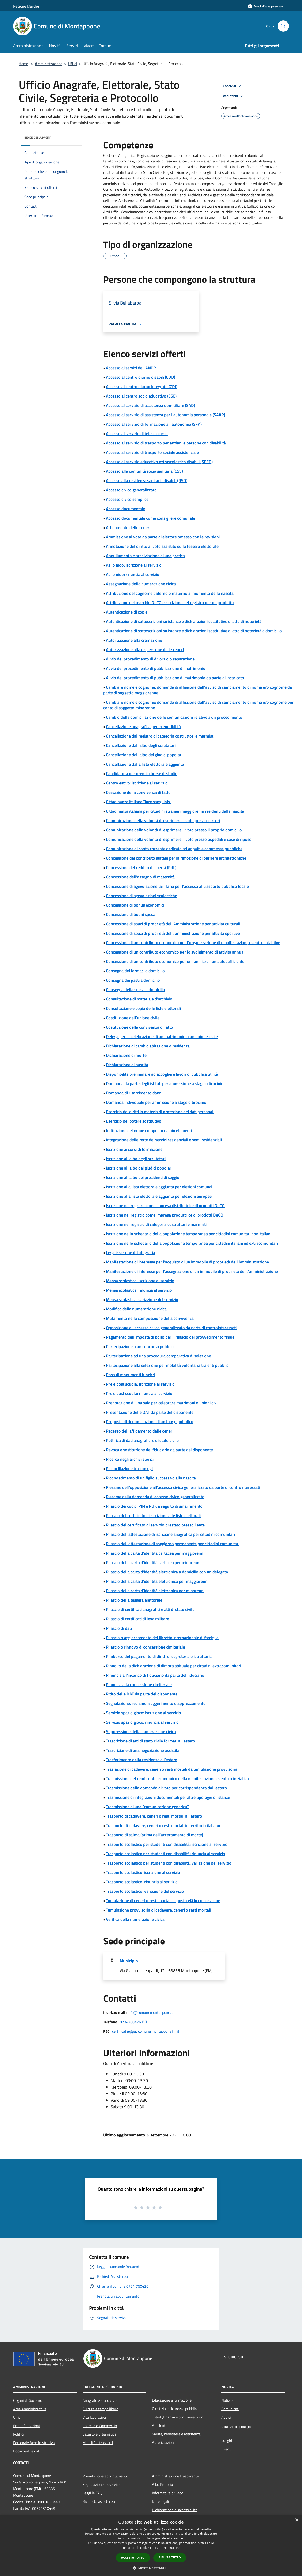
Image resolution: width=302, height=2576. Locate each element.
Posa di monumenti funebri (130, 1374)
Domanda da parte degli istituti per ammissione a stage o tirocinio (164, 1083)
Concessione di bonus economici (135, 905)
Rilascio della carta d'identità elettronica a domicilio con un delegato (167, 1572)
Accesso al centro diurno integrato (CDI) (141, 386)
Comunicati (230, 2409)
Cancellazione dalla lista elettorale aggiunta (145, 764)
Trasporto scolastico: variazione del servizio (145, 1891)
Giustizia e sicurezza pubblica (175, 2408)
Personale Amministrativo (34, 2442)
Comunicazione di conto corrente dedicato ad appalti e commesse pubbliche (174, 849)
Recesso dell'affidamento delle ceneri (139, 1431)
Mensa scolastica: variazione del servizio (142, 1299)
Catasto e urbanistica (99, 2434)
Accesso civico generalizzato (131, 490)
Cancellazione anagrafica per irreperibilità (143, 726)
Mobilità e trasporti (98, 2442)
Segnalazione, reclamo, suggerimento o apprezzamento (156, 1703)
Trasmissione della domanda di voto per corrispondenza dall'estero (166, 1788)
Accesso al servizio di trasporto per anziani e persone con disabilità (166, 443)
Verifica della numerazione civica (135, 1919)
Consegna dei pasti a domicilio (133, 980)
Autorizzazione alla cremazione (134, 640)
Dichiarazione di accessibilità (174, 2510)
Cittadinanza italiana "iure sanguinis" (138, 802)
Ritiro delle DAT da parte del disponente (141, 1694)
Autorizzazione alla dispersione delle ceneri (145, 649)
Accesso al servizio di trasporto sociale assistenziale (152, 452)
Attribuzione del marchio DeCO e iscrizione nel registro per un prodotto (170, 602)
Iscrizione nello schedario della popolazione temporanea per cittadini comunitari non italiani (188, 1234)
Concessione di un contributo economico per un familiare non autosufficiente (175, 961)
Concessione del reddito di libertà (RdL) (141, 867)
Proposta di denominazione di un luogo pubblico (149, 1421)
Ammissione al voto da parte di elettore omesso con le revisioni (163, 537)
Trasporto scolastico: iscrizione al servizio (143, 1872)
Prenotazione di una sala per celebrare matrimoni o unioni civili (162, 1403)
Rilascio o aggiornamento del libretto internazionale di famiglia (162, 1637)
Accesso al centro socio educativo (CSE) (141, 396)
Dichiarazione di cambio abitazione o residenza (148, 1046)
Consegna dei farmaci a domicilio (135, 971)
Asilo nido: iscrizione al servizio (134, 565)
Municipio (129, 1961)
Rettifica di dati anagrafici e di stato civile (142, 1440)
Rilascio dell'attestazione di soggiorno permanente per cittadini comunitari (172, 1544)
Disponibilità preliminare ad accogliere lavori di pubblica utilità (162, 1074)
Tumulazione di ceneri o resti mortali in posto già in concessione (163, 1900)
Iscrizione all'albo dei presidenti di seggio (142, 1177)
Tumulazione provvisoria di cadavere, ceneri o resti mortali (158, 1910)
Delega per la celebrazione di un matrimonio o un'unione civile (162, 1036)
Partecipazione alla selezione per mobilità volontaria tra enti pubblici (167, 1365)
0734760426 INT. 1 (135, 2022)
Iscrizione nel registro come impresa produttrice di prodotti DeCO (164, 1215)
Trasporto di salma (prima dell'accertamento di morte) (154, 1835)
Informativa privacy (167, 2493)
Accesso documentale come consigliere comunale (150, 518)
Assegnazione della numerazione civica (141, 584)
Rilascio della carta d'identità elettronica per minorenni (155, 1590)
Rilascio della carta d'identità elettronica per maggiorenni (157, 1581)
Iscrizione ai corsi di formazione (134, 1149)
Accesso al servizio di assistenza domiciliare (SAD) (150, 405)
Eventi (226, 2449)
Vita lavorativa (94, 2417)
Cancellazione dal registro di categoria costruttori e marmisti (160, 736)
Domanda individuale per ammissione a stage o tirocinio (156, 1102)
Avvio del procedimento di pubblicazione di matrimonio (155, 668)
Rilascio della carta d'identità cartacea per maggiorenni (155, 1553)
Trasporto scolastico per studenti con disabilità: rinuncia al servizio (165, 1853)
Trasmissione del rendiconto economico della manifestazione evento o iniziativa (177, 1778)
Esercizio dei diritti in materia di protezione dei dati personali (160, 1111)
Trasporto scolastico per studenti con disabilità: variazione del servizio (168, 1863)
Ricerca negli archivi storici (130, 1459)
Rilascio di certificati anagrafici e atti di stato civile (150, 1609)
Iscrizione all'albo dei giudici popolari (139, 1168)
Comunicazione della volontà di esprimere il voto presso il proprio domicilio (174, 830)
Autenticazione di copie (126, 612)
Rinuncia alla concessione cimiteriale (139, 1684)
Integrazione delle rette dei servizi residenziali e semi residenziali (164, 1140)
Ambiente (159, 2425)
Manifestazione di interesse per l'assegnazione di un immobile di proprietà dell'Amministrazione (192, 1271)
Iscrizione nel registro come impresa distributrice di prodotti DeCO (165, 1205)
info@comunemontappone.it (150, 2012)
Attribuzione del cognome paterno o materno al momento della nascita (170, 593)
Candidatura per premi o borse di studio (141, 773)
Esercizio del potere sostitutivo (133, 1121)
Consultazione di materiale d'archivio (139, 999)
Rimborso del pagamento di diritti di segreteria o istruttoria (159, 1656)
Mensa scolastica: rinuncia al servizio (139, 1290)
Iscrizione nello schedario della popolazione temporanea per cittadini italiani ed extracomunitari (192, 1243)
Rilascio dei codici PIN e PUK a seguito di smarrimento (154, 1506)
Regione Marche (26, 6)
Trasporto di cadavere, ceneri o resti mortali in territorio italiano (163, 1825)
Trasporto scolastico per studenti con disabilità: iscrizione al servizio (166, 1844)
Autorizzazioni (163, 2442)
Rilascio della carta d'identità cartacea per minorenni (153, 1562)
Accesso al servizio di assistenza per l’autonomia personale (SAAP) (165, 415)
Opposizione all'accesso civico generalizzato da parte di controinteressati (171, 1328)
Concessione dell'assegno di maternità (140, 877)
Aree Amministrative (29, 2409)
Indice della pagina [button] (37, 137)
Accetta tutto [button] (133, 2558)
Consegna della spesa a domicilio (135, 989)
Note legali (160, 2501)
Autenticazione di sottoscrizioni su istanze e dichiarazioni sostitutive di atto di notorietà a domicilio (194, 631)
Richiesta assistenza (99, 2501)
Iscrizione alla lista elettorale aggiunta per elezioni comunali (159, 1187)
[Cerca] (283, 26)
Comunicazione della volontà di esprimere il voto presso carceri (163, 820)
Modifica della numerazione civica (136, 1309)
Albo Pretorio (162, 2484)
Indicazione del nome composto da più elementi (149, 1130)
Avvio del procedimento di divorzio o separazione (150, 659)
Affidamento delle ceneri (128, 527)
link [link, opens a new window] (177, 2548)
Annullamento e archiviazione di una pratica (145, 555)
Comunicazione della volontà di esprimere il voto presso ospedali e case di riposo (179, 839)
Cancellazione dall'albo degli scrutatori (141, 745)
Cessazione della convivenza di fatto (138, 792)
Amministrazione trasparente (175, 2476)
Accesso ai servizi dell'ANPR (131, 368)
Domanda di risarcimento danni (134, 1093)
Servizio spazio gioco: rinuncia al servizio (142, 1722)
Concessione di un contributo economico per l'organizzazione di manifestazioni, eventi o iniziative (193, 942)
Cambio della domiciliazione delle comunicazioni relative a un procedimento (174, 717)
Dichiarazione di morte (126, 1055)
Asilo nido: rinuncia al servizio (132, 574)
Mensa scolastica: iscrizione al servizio (140, 1281)
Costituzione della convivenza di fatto (139, 1027)
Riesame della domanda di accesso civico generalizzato (155, 1497)
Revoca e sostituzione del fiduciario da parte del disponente (159, 1450)
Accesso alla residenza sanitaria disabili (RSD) (146, 480)
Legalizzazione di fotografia (130, 1252)
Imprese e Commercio (100, 2426)
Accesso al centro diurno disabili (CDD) (140, 377)
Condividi (232, 86)
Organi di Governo (27, 2400)
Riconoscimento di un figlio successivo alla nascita (151, 1478)
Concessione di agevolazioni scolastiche (141, 895)
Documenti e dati (26, 2451)
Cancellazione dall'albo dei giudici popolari (144, 755)
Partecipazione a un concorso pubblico (141, 1346)
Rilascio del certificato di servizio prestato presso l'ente (155, 1525)
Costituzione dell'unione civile (132, 1018)
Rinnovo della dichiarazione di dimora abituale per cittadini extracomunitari (173, 1666)
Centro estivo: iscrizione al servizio (137, 783)
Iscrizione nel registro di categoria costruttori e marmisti (156, 1224)
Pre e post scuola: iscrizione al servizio (140, 1384)
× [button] (296, 2520)
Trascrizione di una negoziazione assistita (142, 1750)
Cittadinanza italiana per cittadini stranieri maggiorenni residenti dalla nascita (175, 811)
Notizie (227, 2400)
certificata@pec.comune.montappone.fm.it (145, 2031)
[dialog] (151, 2545)
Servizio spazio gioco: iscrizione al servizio (143, 1713)
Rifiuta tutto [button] (170, 2557)
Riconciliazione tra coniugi (129, 1468)
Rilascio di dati (119, 1628)
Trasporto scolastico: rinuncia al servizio (142, 1882)
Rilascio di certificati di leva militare (137, 1619)
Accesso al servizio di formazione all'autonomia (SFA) (154, 424)
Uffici (72, 63)
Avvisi (226, 2417)
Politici (18, 2434)
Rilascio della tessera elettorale (134, 1600)
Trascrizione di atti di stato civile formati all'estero (150, 1741)
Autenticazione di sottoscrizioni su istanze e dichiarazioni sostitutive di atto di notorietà (183, 621)
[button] (151, 2568)
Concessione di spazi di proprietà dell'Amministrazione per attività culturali (173, 924)
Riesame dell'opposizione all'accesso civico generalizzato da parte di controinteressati (183, 1487)
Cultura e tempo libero (100, 2409)
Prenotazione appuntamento (105, 2476)
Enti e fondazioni (26, 2426)
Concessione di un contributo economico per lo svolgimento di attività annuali (175, 952)
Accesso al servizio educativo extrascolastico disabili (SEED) (159, 462)
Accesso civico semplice (127, 499)
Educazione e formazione (172, 2400)
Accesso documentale (125, 509)
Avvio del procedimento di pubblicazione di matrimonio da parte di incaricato (175, 678)
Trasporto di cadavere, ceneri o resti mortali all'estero (154, 1816)
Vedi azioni (233, 96)
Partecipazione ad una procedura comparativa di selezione (158, 1356)
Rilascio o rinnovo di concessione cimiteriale (145, 1647)
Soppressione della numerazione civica (141, 1731)
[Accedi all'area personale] (265, 6)
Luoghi (226, 2440)
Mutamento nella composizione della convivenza (150, 1318)
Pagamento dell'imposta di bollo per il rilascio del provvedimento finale (170, 1337)
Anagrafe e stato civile (100, 2400)
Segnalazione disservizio (102, 2484)
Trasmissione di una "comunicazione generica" (147, 1807)
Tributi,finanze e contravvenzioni (178, 2417)
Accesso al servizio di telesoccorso (137, 433)
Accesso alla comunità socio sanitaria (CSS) (144, 471)
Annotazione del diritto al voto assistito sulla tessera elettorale (162, 546)
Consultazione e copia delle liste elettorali (143, 1008)
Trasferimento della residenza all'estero (141, 1760)
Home (23, 63)
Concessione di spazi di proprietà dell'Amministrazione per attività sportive (173, 933)
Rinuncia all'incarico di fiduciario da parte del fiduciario (155, 1675)
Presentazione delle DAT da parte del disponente (149, 1412)
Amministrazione (48, 63)
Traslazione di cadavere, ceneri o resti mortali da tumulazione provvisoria (171, 1769)
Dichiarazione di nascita (127, 1065)
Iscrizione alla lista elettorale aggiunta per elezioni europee (159, 1196)
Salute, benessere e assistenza (176, 2434)
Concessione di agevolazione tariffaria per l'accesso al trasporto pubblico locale (177, 886)
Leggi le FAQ (92, 2493)
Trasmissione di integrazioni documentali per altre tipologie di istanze (168, 1797)
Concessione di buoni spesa (130, 914)
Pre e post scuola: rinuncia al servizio (139, 1393)
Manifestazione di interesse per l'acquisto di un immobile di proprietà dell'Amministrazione (187, 1262)
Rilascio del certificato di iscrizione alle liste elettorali (153, 1515)
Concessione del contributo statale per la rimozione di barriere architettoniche (176, 858)
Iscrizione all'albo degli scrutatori (136, 1158)
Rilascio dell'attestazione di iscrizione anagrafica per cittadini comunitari (170, 1534)
